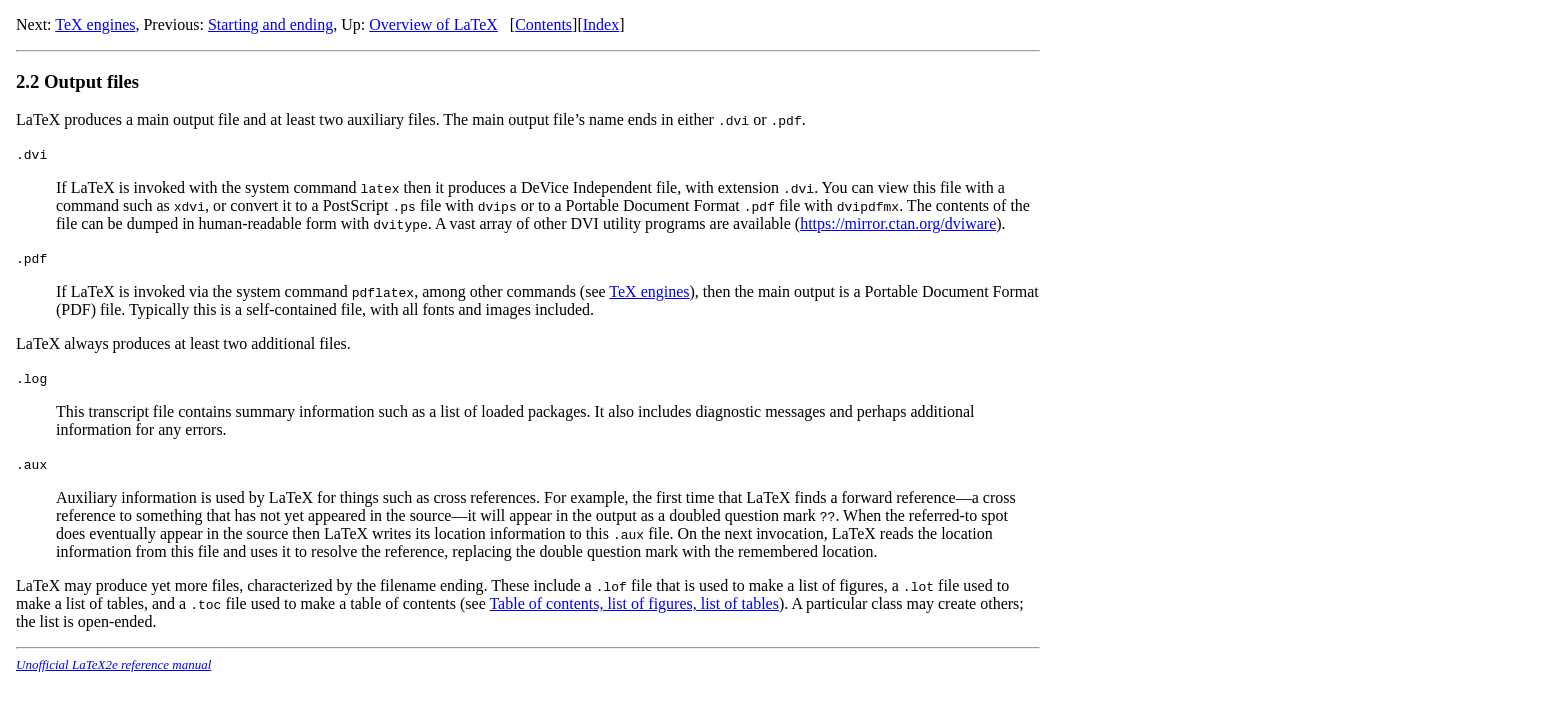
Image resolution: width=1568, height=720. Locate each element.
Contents (543, 24)
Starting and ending (270, 24)
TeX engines (95, 24)
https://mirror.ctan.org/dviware (898, 223)
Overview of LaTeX (433, 24)
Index (601, 24)
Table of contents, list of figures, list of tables (633, 603)
